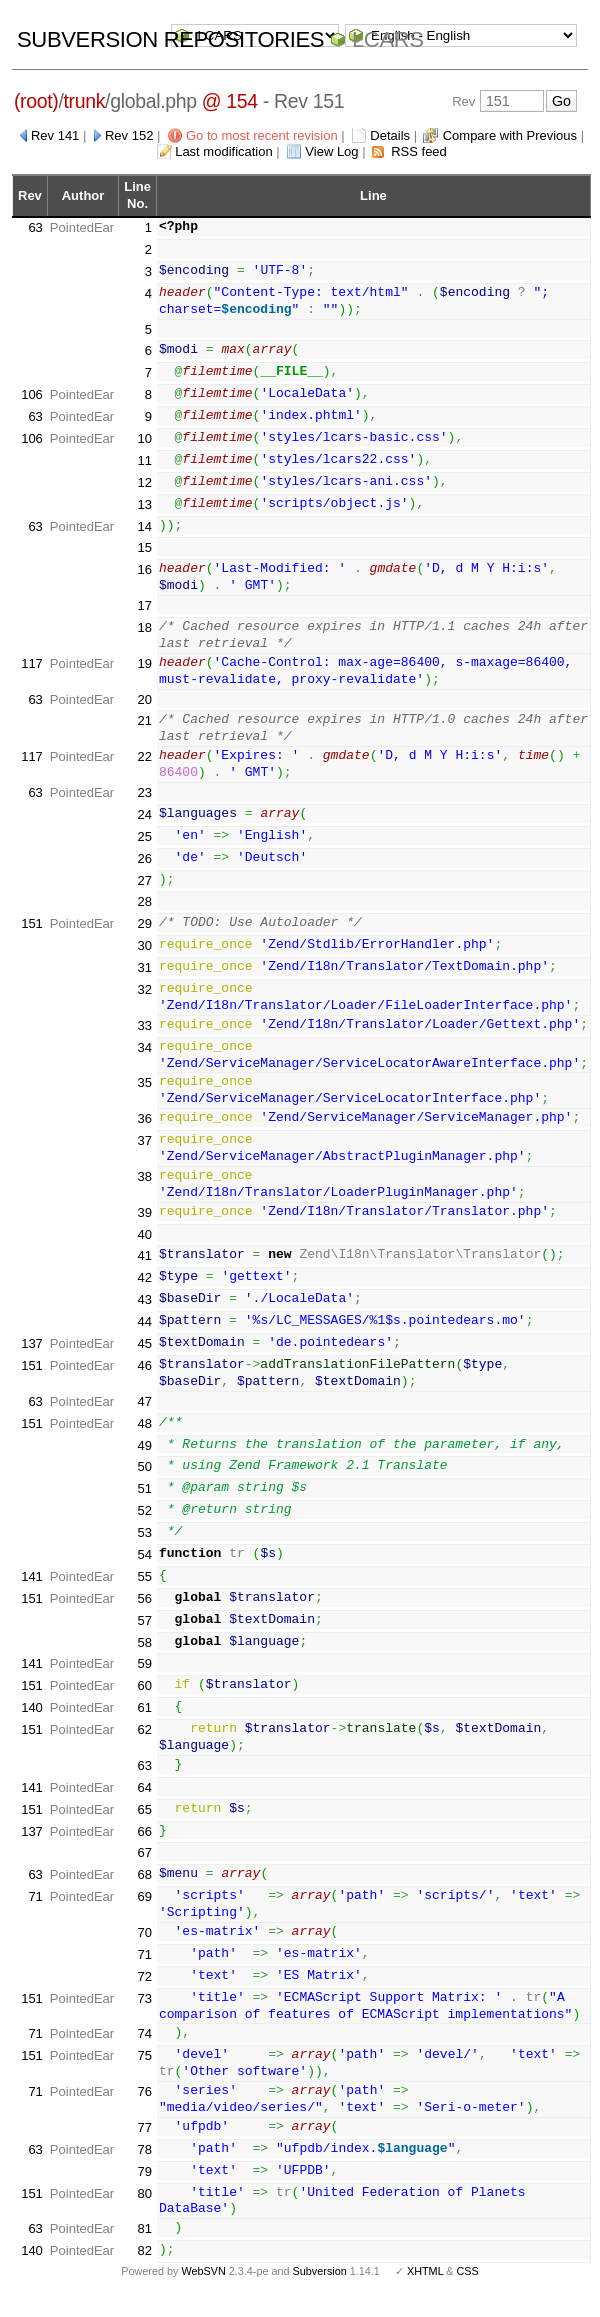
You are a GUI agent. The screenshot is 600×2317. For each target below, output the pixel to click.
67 (144, 1866)
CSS (468, 2285)
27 (144, 880)
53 (144, 1546)
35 (144, 1096)
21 (144, 720)
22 (144, 756)
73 (144, 2012)
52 (144, 1524)
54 (144, 1568)
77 (144, 2141)
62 (144, 1743)
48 (144, 1437)
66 (144, 1844)
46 (144, 1379)
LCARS (388, 39)
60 (144, 1699)
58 (144, 1655)
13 (144, 504)
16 (144, 569)
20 (144, 699)
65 (144, 1823)
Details (390, 135)
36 (144, 1132)
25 (144, 836)
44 (144, 1335)
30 (144, 945)
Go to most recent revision (262, 135)
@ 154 (230, 101)
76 (144, 2105)
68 (144, 1888)
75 (144, 2069)
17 (144, 605)
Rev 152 (129, 135)
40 (144, 1247)
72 (144, 1990)
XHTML (425, 2285)
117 (32, 663)
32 (144, 989)
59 (144, 1677)
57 (144, 1634)
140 (32, 1721)
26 (144, 858)
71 (35, 1910)
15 (144, 547)
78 (144, 2163)
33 (144, 1025)
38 (144, 1190)
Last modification (224, 151)
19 (144, 663)
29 (144, 923)
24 (144, 814)
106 (32, 394)
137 (32, 1357)
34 (144, 1061)
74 (144, 2047)
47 (144, 1415)
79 (144, 2185)
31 (144, 967)
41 (144, 1269)
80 (144, 2206)
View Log (331, 151)
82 (144, 2264)
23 (144, 792)
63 (35, 227)
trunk (85, 101)
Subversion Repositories (170, 39)
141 (32, 1590)
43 (144, 1313)
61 (144, 1721)
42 (144, 1291)
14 (144, 526)
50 (144, 1480)
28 (144, 901)
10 (144, 438)
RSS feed (419, 151)
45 (144, 1357)
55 (144, 1590)
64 (144, 1801)
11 (144, 460)
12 (144, 482)
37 (144, 1154)
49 (144, 1458)
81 (144, 2242)
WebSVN (203, 2285)
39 (144, 1226)
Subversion (320, 2285)
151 (32, 923)
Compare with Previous (510, 135)
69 (144, 1910)
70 (144, 1946)
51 (144, 1502)
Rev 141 (55, 135)
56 (144, 1612)
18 (144, 627)
